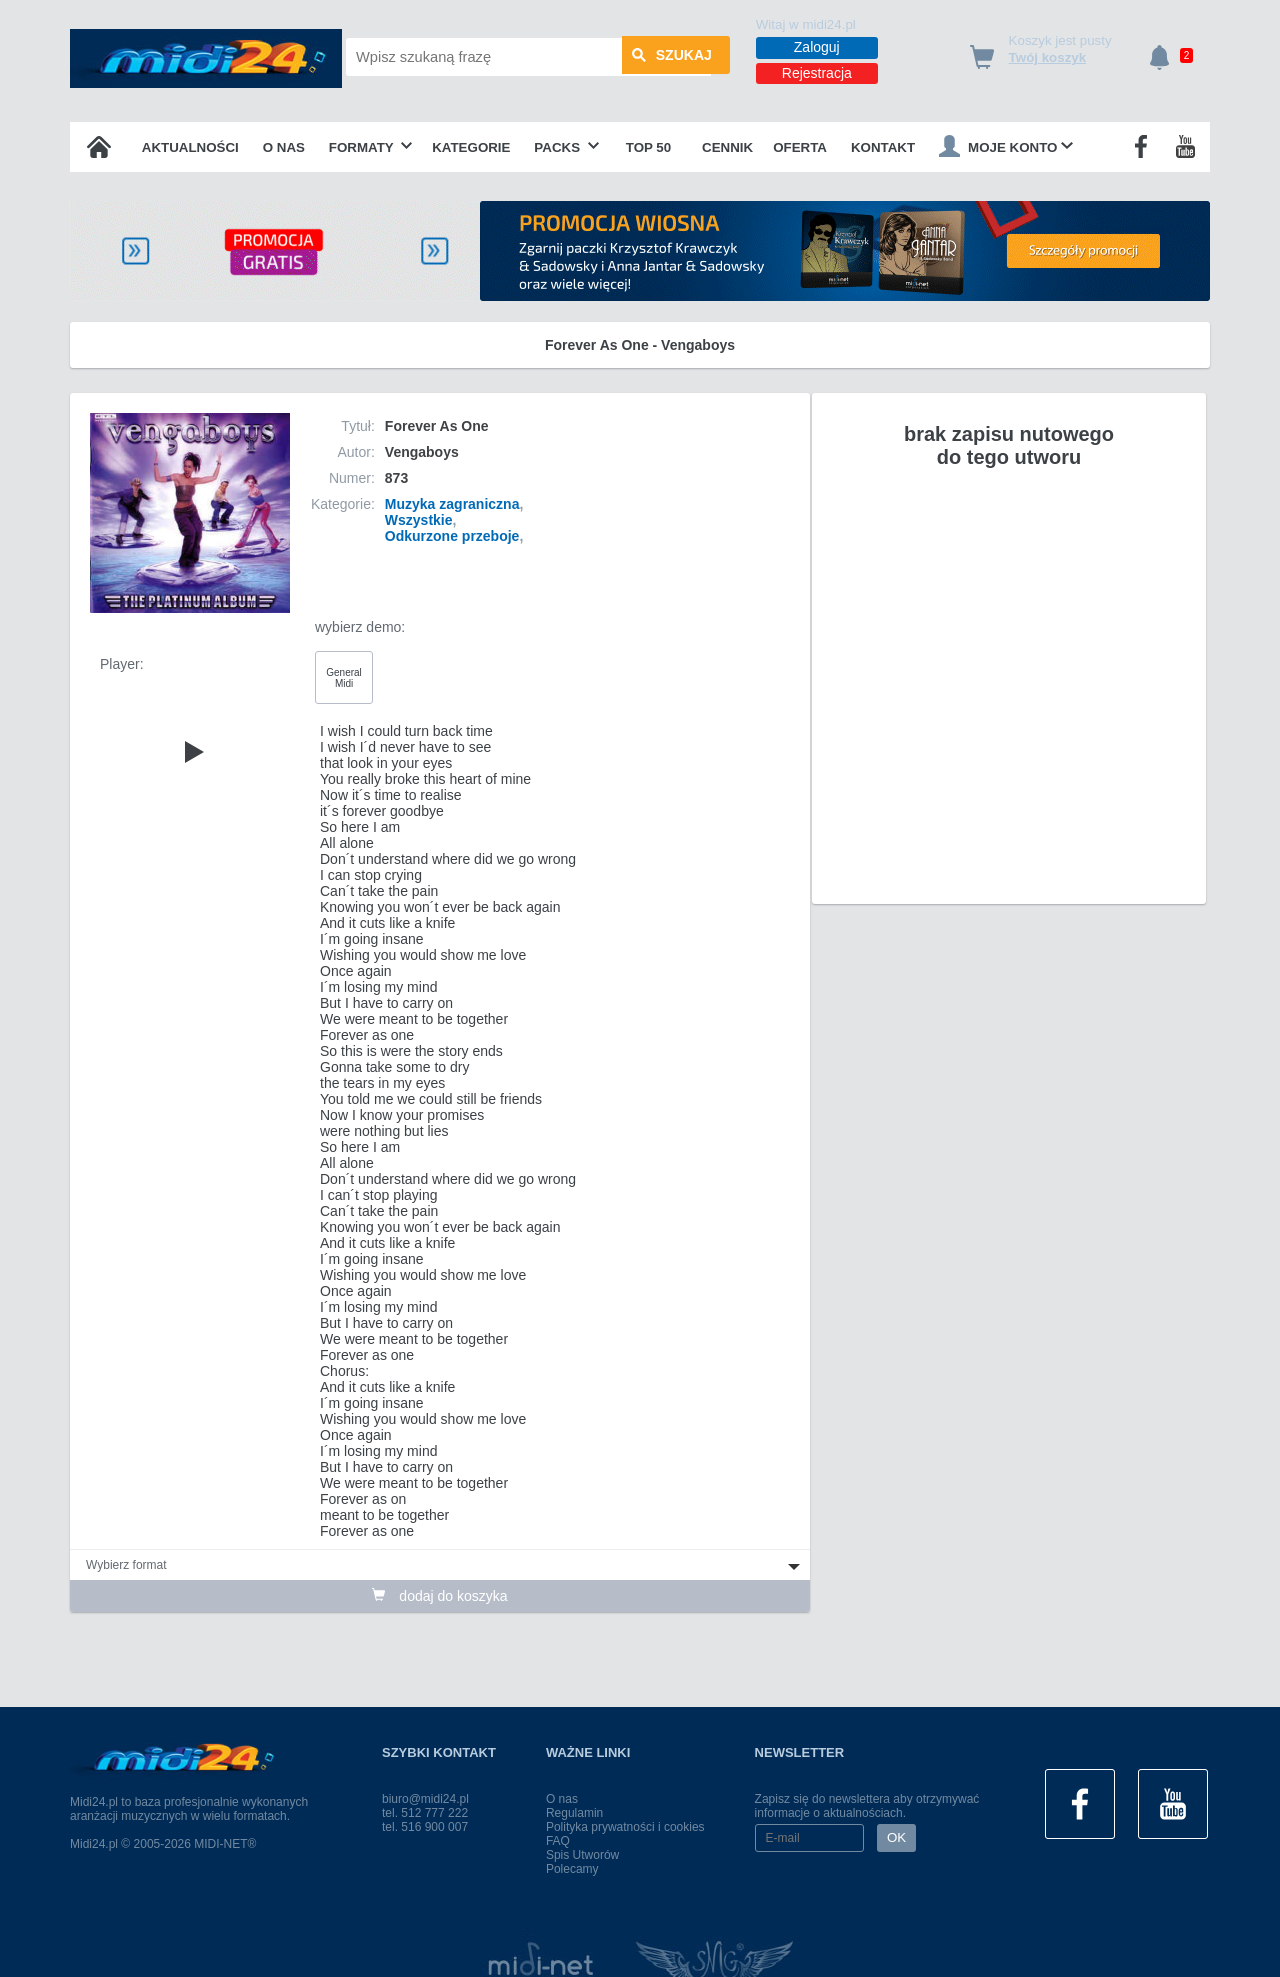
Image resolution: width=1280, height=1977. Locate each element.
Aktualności (190, 147)
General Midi (344, 678)
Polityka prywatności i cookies (625, 1827)
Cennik (727, 147)
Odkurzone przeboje (452, 536)
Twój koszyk (1048, 57)
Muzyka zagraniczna (452, 504)
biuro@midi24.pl (425, 1799)
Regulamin (574, 1813)
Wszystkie (419, 520)
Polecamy (572, 1869)
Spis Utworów (582, 1855)
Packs (566, 147)
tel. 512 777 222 (425, 1813)
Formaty (371, 147)
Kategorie (471, 147)
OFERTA (800, 147)
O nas (284, 147)
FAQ (558, 1841)
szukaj (672, 57)
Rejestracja (817, 73)
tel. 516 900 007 (425, 1827)
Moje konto (1006, 146)
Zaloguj (817, 47)
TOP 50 (648, 147)
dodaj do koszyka (439, 1596)
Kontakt (883, 147)
